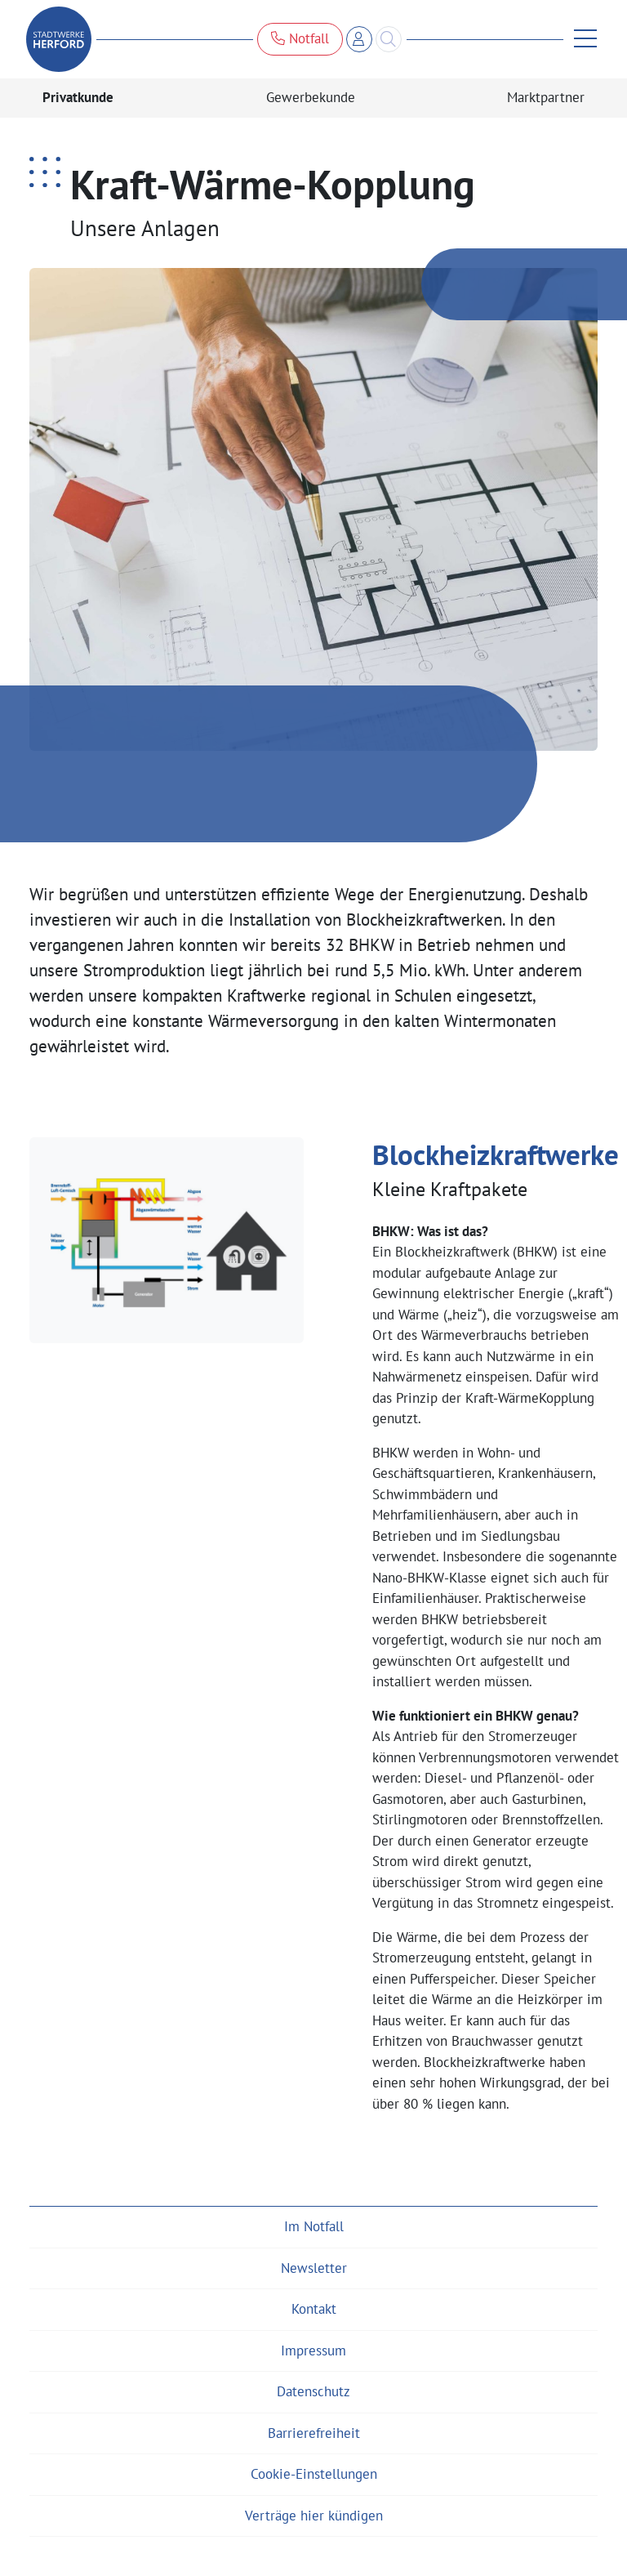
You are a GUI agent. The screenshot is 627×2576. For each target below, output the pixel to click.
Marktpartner (546, 97)
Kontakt (313, 2309)
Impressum (313, 2350)
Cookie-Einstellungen (314, 2474)
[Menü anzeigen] (580, 39)
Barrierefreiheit (314, 2433)
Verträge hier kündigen (314, 2516)
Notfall (300, 38)
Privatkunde (77, 97)
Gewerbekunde (310, 97)
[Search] (389, 39)
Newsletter (314, 2268)
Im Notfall (314, 2226)
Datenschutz (313, 2391)
